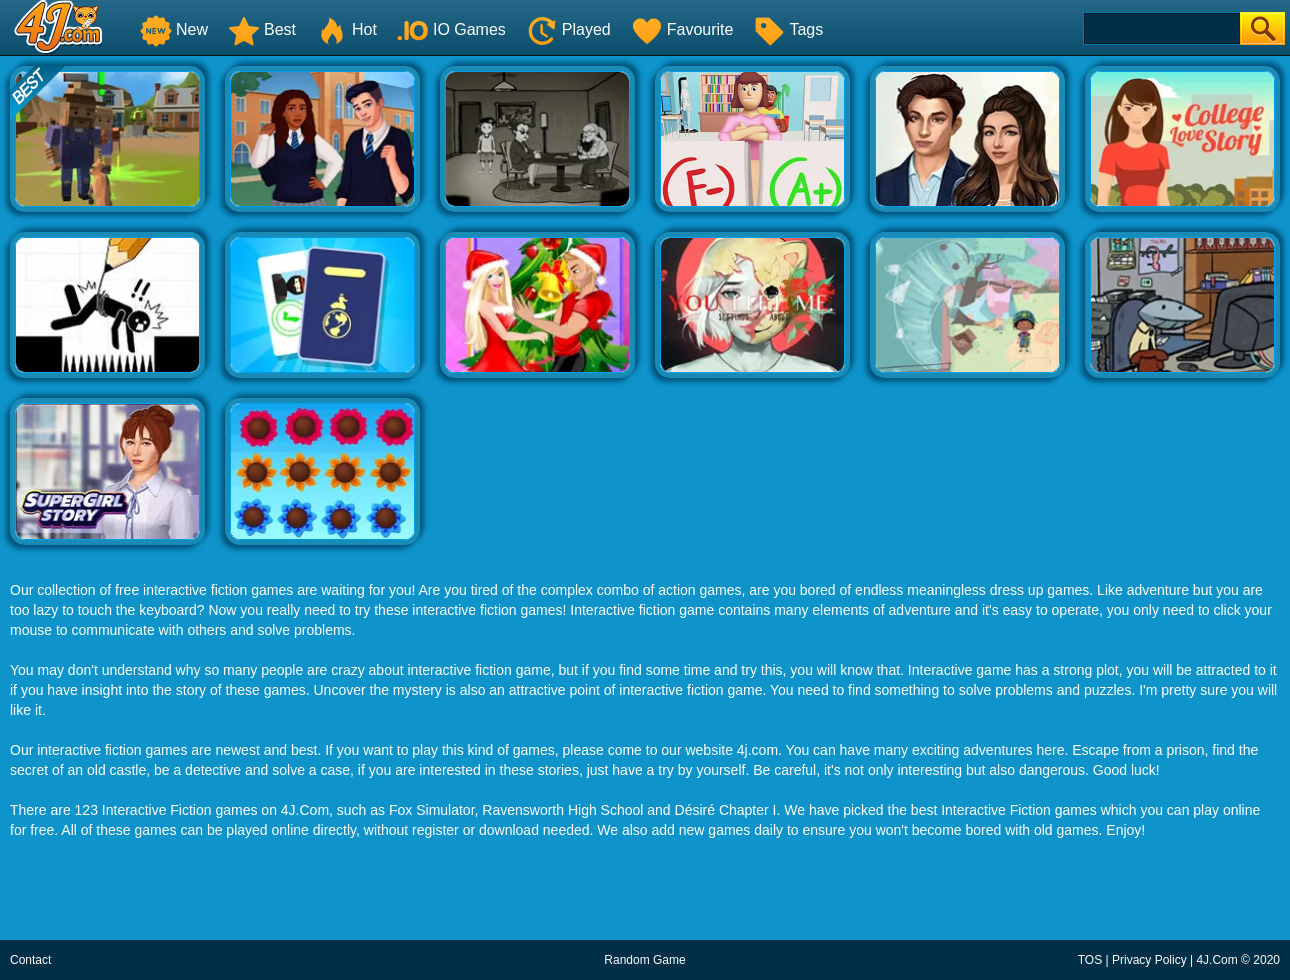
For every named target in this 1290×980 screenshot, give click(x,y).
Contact (30, 960)
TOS (1090, 960)
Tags (788, 29)
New (174, 29)
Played (568, 29)
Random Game (644, 960)
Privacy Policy (1149, 960)
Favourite (682, 29)
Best (262, 29)
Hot (346, 29)
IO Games (451, 29)
